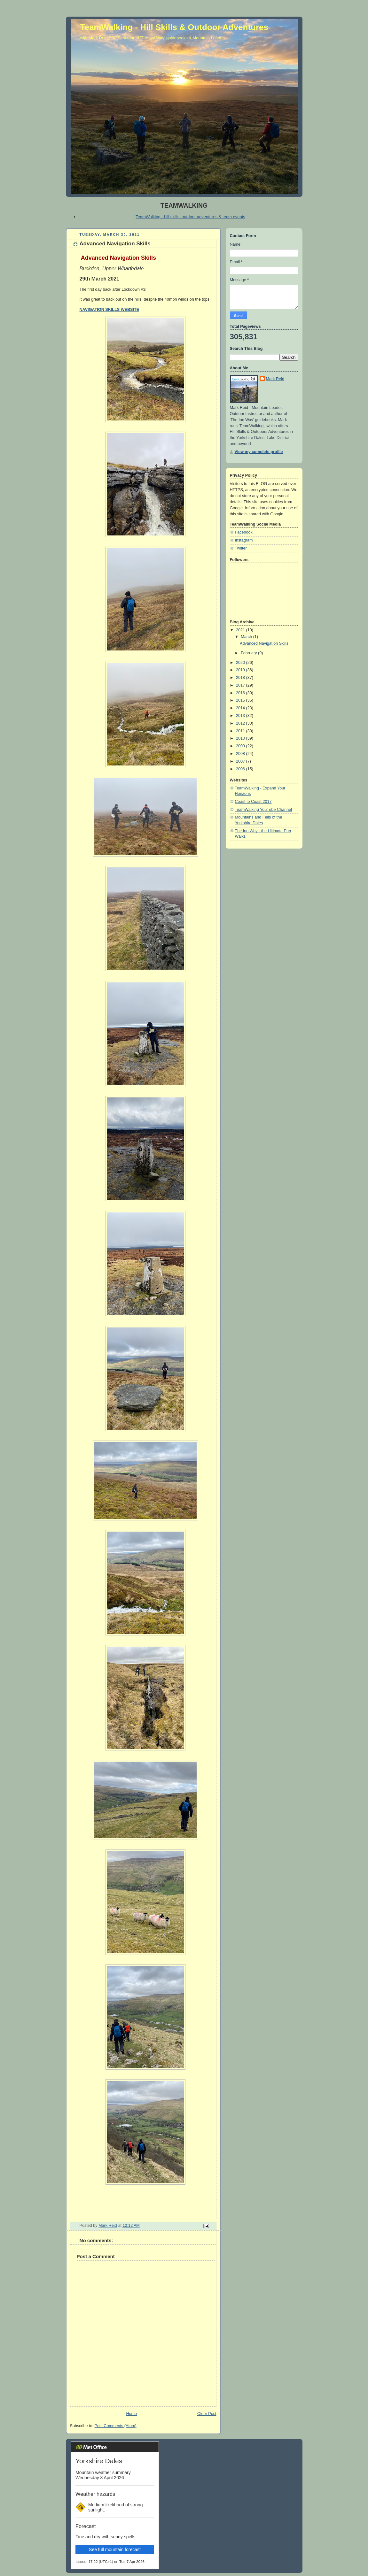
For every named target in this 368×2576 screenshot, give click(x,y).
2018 (241, 677)
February (249, 653)
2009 (241, 746)
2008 (241, 753)
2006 (241, 769)
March (247, 636)
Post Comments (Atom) (116, 2426)
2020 (241, 662)
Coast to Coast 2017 (253, 801)
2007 (241, 761)
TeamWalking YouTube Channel (263, 809)
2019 (241, 670)
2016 (241, 693)
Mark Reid (275, 379)
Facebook (244, 532)
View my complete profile (259, 452)
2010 (241, 738)
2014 (241, 708)
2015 (241, 700)
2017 (241, 685)
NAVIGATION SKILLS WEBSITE (109, 309)
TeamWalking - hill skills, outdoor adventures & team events (190, 216)
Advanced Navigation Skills (264, 643)
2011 (241, 731)
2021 (241, 630)
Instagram (244, 540)
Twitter (241, 548)
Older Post (206, 2413)
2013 (241, 715)
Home (131, 2413)
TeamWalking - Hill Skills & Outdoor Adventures (174, 27)
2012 (241, 723)
